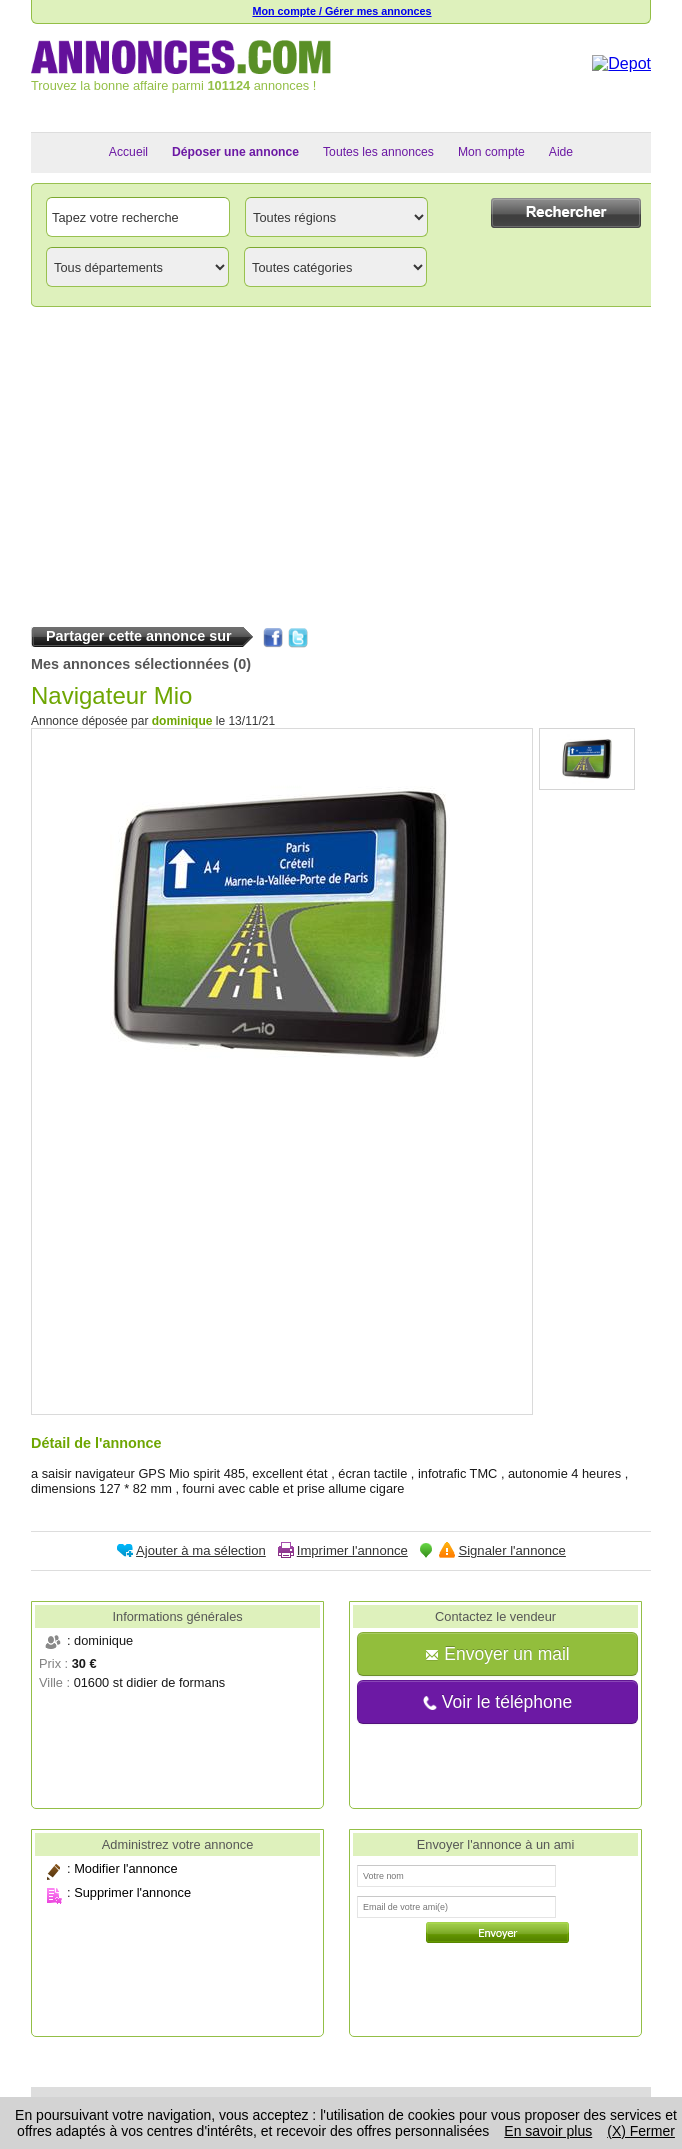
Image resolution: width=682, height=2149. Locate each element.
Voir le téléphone (497, 1702)
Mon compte (491, 152)
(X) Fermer (641, 2131)
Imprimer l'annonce (352, 1550)
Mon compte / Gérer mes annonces (341, 11)
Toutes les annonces (378, 152)
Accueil (128, 152)
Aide (561, 152)
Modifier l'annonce (125, 1868)
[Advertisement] (341, 462)
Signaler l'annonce (511, 1550)
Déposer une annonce (235, 152)
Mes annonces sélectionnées (130, 664)
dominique (182, 721)
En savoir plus (548, 2131)
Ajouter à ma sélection (201, 1550)
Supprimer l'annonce (132, 1892)
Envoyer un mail (497, 1654)
